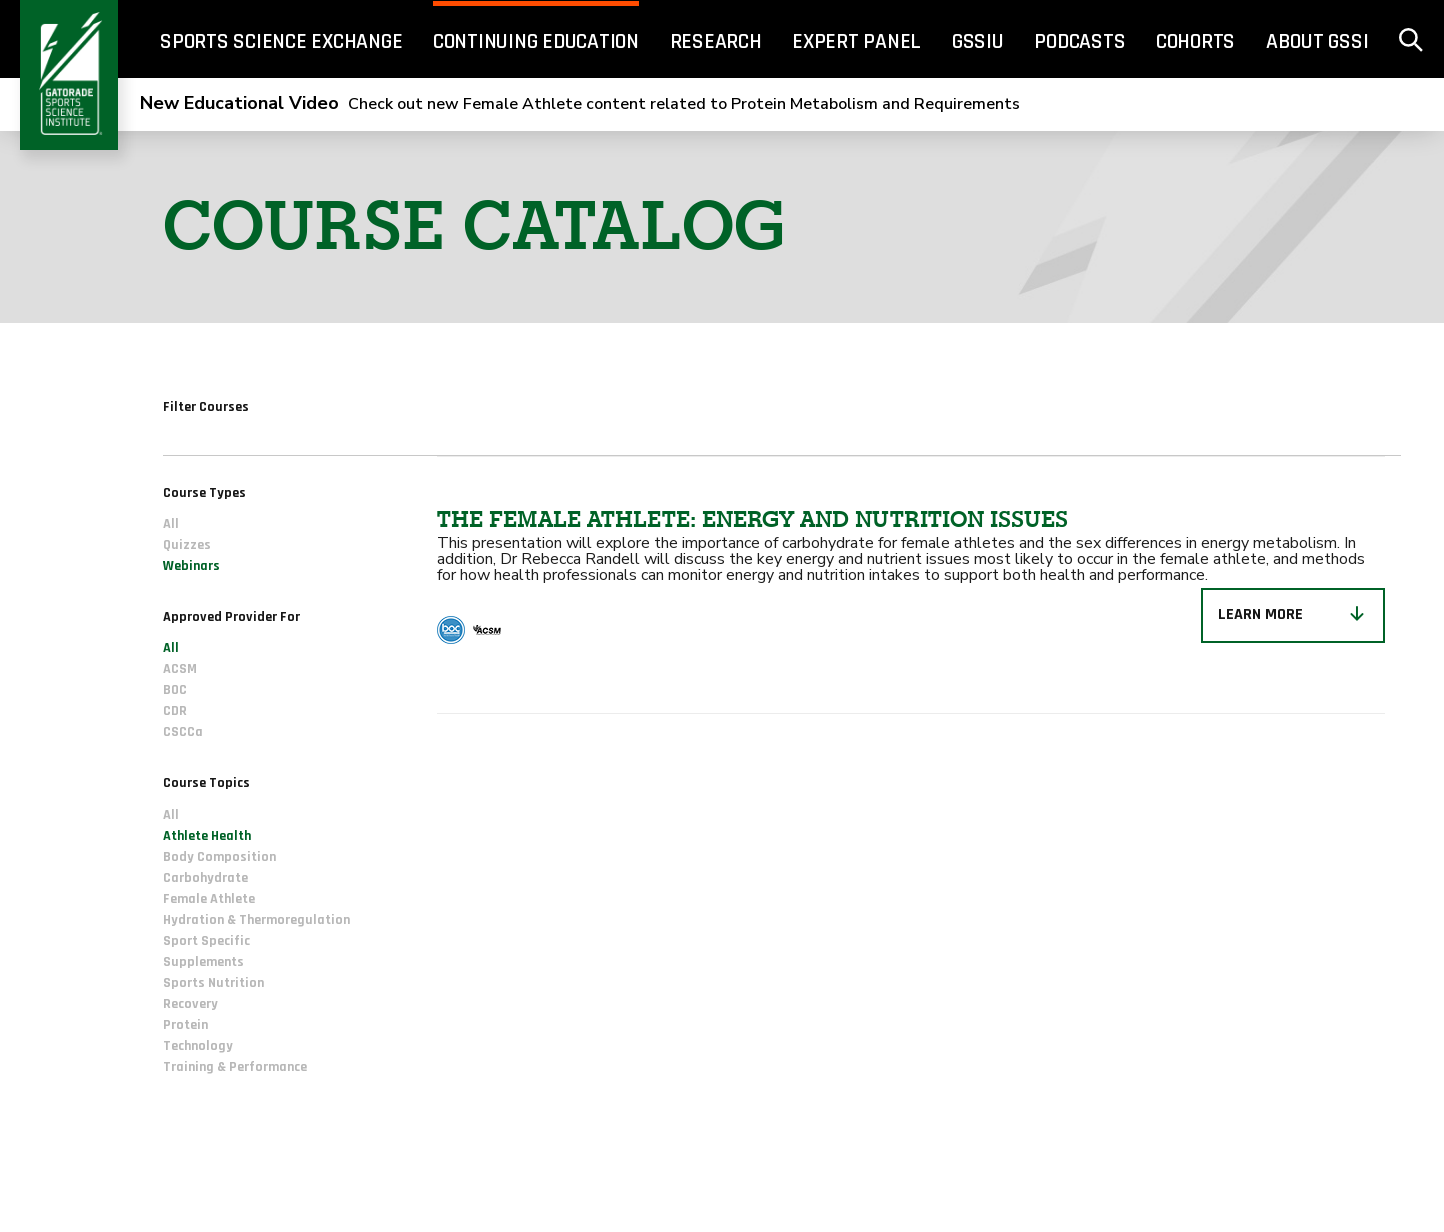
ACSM (180, 670)
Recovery (190, 1004)
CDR (175, 712)
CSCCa (183, 733)
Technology (198, 1046)
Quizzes (187, 546)
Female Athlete (209, 899)
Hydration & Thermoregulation (256, 920)
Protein (185, 1025)
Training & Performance (235, 1067)
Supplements (203, 962)
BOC (175, 691)
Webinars (191, 567)
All (171, 525)
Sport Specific (206, 941)
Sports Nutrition (213, 983)
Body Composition (219, 857)
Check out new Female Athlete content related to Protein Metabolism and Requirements (580, 104)
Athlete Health (207, 836)
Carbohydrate (205, 878)
